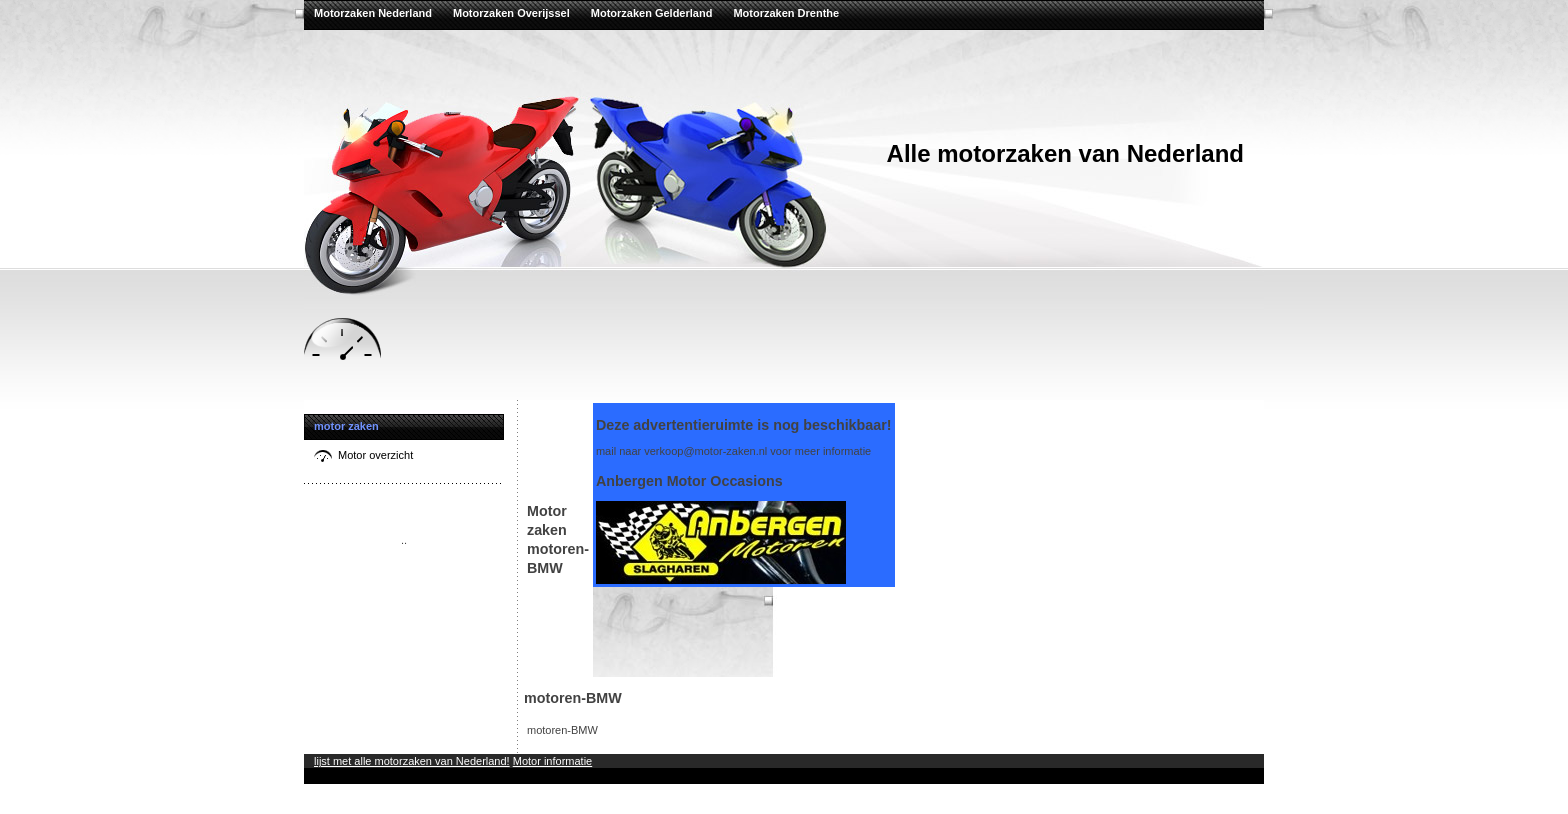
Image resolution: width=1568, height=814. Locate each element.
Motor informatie (552, 761)
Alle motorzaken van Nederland (1065, 153)
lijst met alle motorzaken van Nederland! (412, 761)
